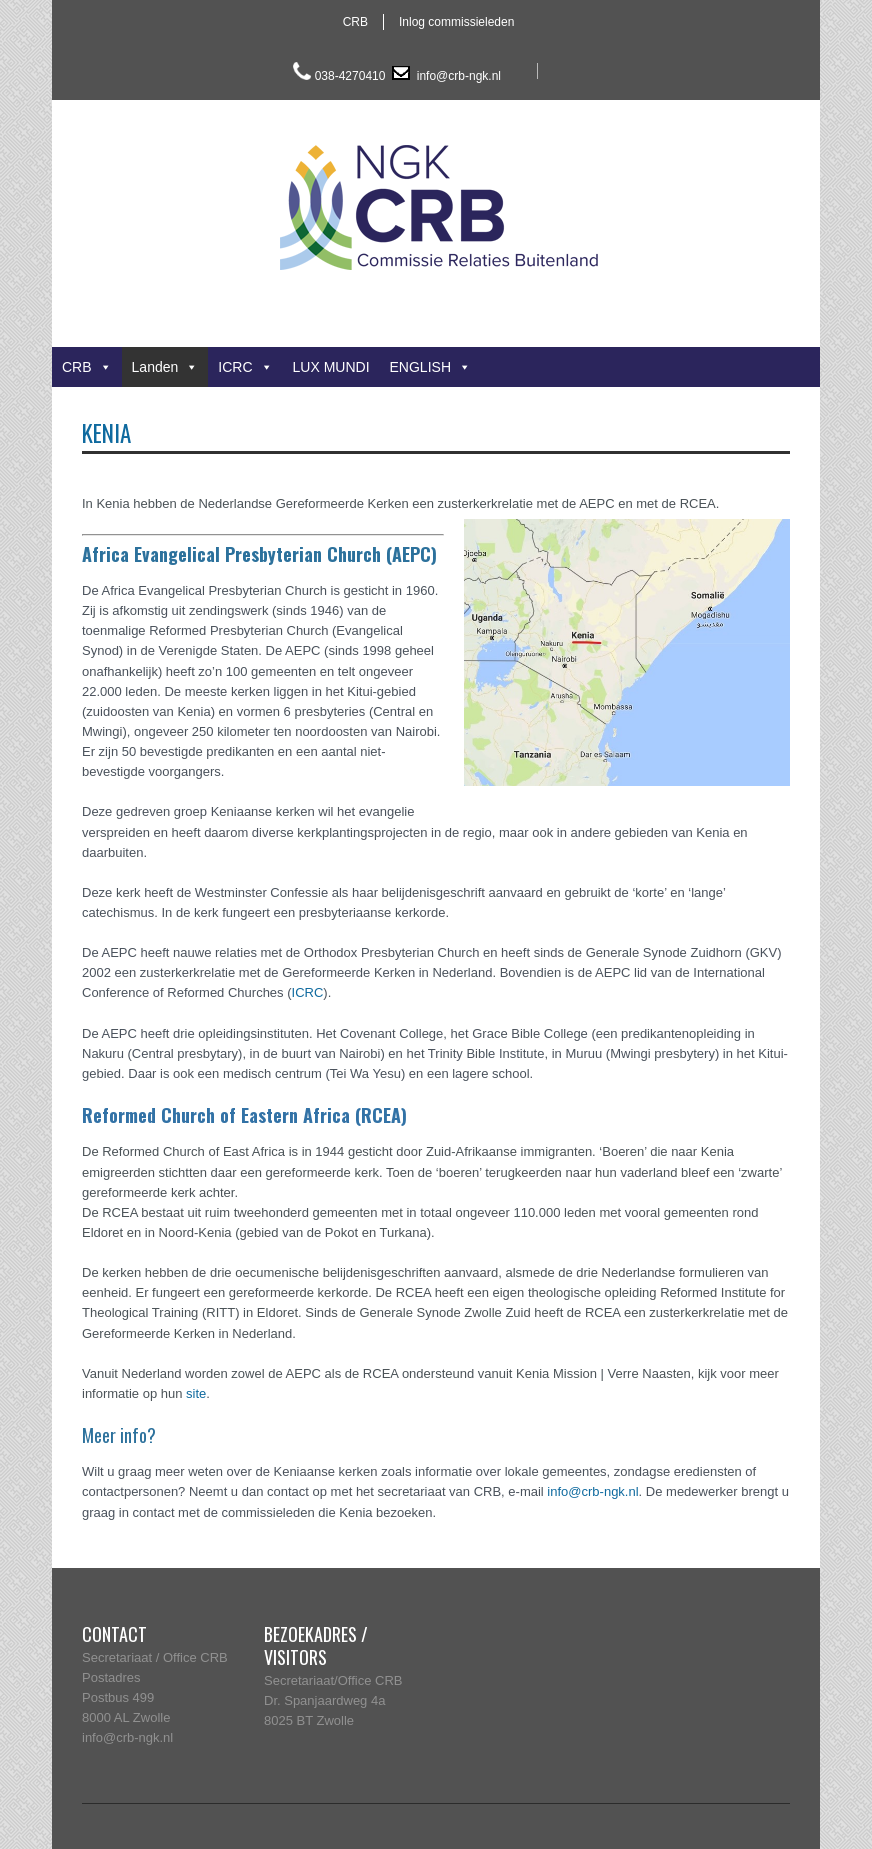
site (196, 1393)
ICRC (245, 367)
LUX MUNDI (331, 367)
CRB (355, 22)
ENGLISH (430, 367)
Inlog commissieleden (456, 22)
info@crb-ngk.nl (457, 76)
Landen (165, 367)
